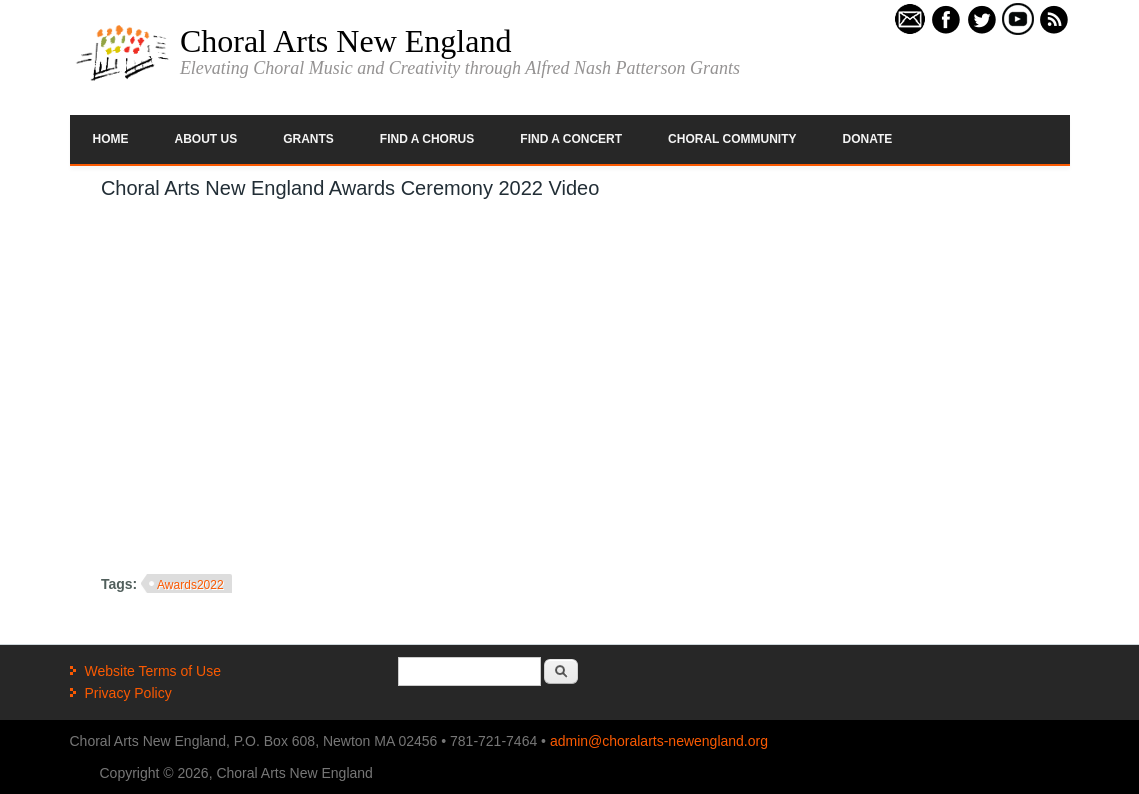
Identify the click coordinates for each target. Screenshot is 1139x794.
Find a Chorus (427, 139)
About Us (206, 139)
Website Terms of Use (153, 671)
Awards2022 (190, 585)
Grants (308, 139)
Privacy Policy (128, 693)
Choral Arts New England (346, 41)
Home (111, 139)
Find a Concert (571, 139)
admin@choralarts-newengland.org (659, 741)
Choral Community (732, 139)
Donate (868, 139)
